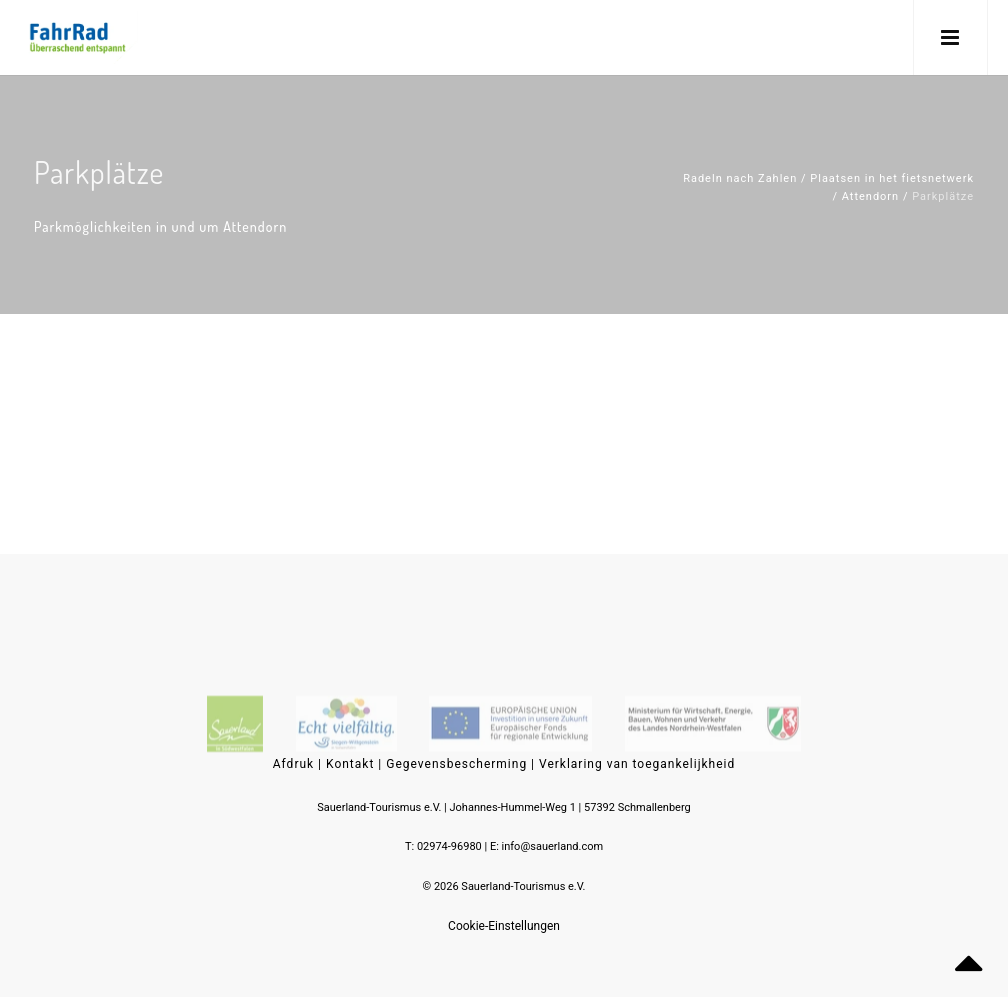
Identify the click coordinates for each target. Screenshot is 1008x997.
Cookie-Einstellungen (504, 926)
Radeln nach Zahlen (740, 178)
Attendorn (870, 196)
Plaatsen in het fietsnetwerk (892, 178)
